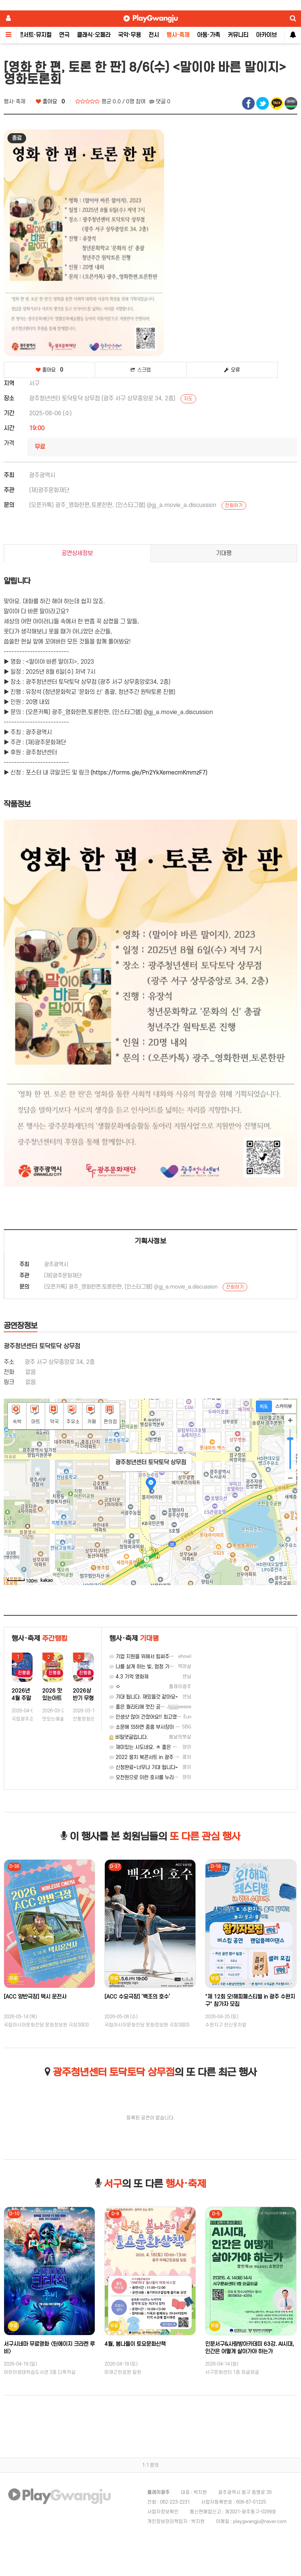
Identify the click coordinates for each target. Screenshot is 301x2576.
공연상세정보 (77, 553)
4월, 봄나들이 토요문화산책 (135, 2344)
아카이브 (266, 35)
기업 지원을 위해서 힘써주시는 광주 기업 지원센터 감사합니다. (176, 1656)
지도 (188, 398)
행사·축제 (177, 35)
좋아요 (50, 101)
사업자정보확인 (163, 2511)
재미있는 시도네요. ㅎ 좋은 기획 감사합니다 (157, 1747)
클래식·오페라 (93, 35)
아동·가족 (208, 35)
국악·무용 (129, 35)
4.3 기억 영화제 (128, 1677)
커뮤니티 (238, 35)
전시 (153, 35)
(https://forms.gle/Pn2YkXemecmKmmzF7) (149, 772)
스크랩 (141, 370)
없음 (30, 1382)
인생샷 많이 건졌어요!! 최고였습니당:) (151, 1717)
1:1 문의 (150, 2465)
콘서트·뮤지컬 (34, 35)
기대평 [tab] (224, 553)
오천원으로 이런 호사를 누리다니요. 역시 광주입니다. (167, 1777)
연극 (64, 35)
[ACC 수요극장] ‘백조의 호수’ (137, 1997)
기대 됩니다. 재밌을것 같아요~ (143, 1697)
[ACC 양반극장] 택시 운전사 (35, 1997)
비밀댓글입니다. (128, 1737)
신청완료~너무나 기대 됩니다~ (143, 1767)
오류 (232, 370)
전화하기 (234, 505)
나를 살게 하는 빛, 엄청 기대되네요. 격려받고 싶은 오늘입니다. (176, 1666)
